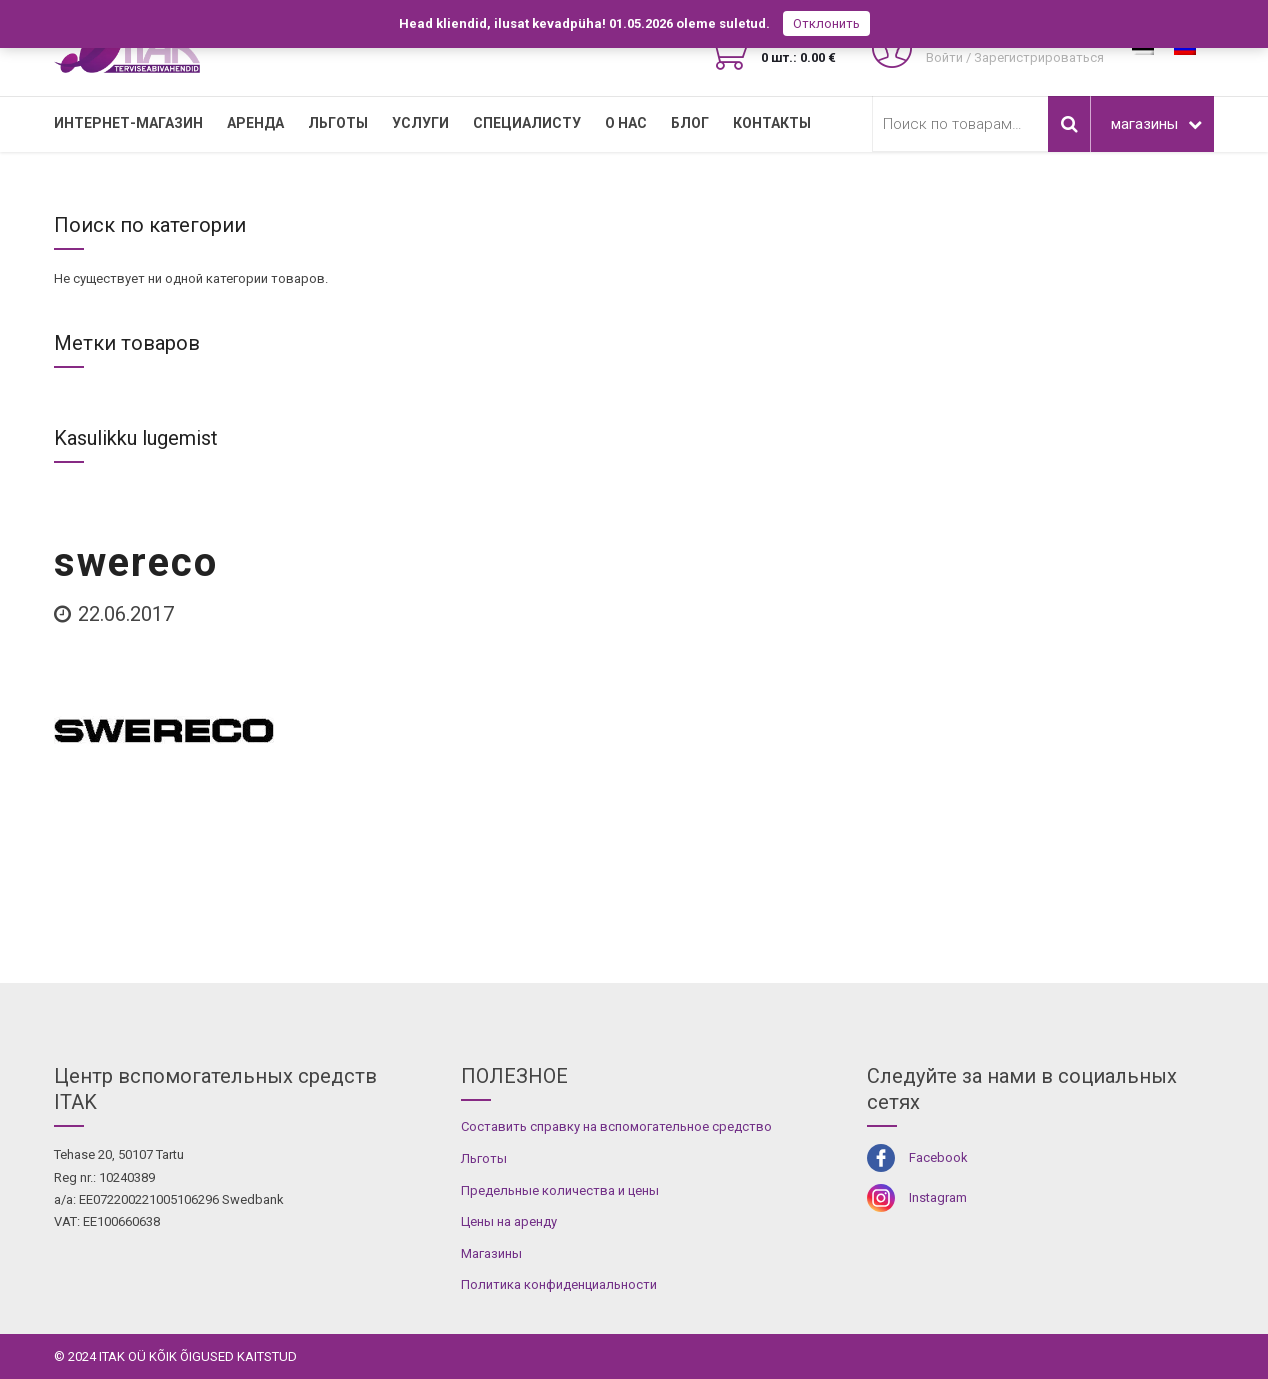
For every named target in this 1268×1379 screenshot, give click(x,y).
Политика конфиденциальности (559, 1284)
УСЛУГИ (420, 123)
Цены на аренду (509, 1221)
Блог (690, 123)
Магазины (491, 1253)
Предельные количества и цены (560, 1190)
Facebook (938, 1157)
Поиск (1069, 124)
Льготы (338, 123)
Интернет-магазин (128, 123)
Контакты (772, 123)
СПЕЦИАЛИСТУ (527, 123)
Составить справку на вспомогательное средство (616, 1126)
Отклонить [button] (826, 23)
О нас (626, 123)
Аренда (255, 123)
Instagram (938, 1197)
